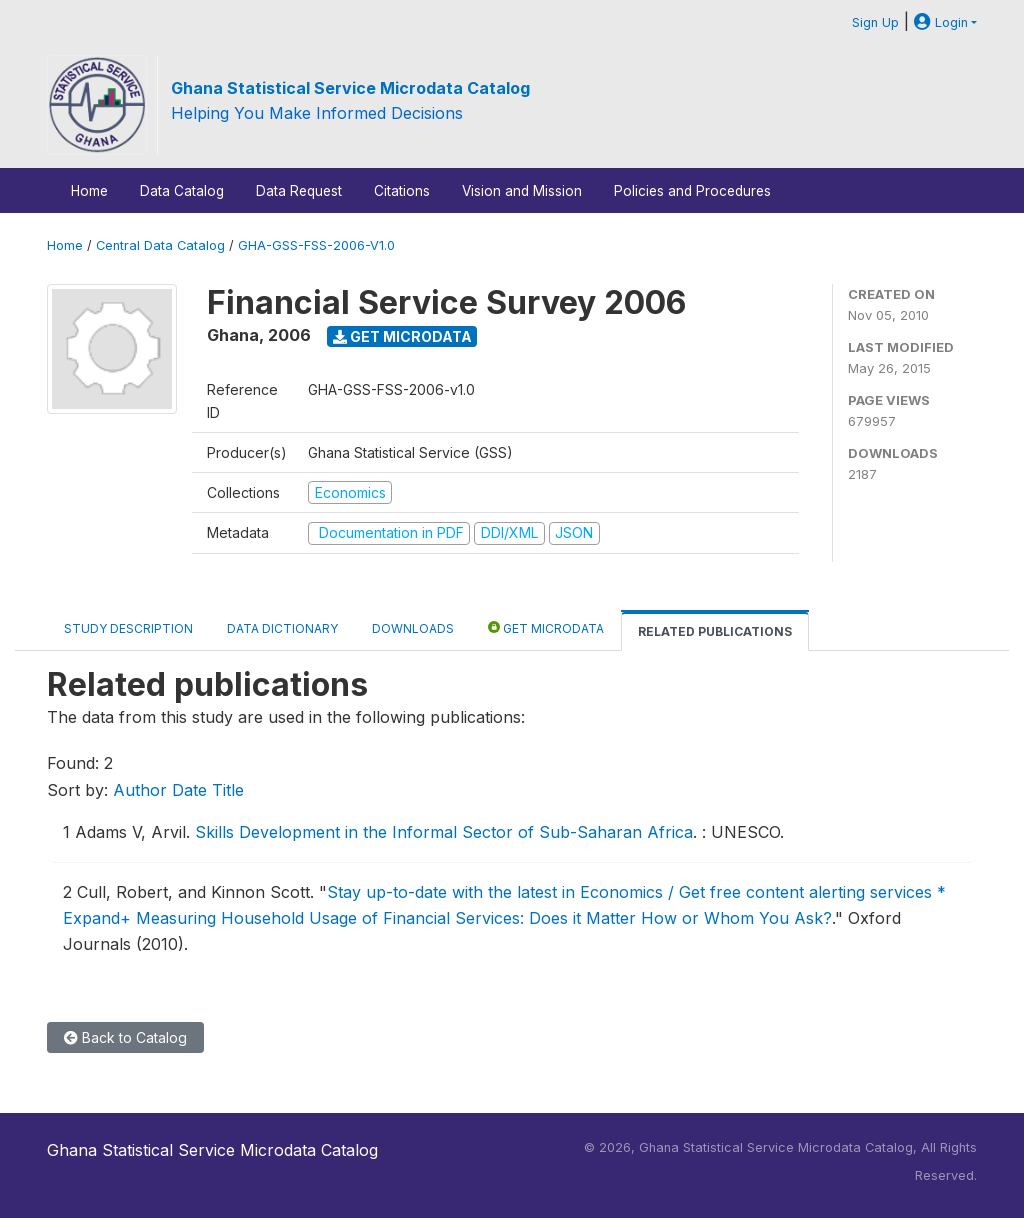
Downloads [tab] (413, 628)
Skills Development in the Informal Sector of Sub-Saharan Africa (444, 832)
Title (228, 790)
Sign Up (875, 22)
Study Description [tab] (128, 628)
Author (140, 790)
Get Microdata (402, 336)
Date (189, 790)
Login (941, 22)
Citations (402, 191)
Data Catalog (182, 191)
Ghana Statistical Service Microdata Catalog (350, 88)
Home (89, 191)
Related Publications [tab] (715, 631)
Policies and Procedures (692, 191)
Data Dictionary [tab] (282, 628)
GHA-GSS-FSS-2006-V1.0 (316, 245)
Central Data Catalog (160, 245)
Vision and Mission (522, 191)
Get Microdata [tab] (546, 627)
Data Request (299, 191)
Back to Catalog (125, 1037)
